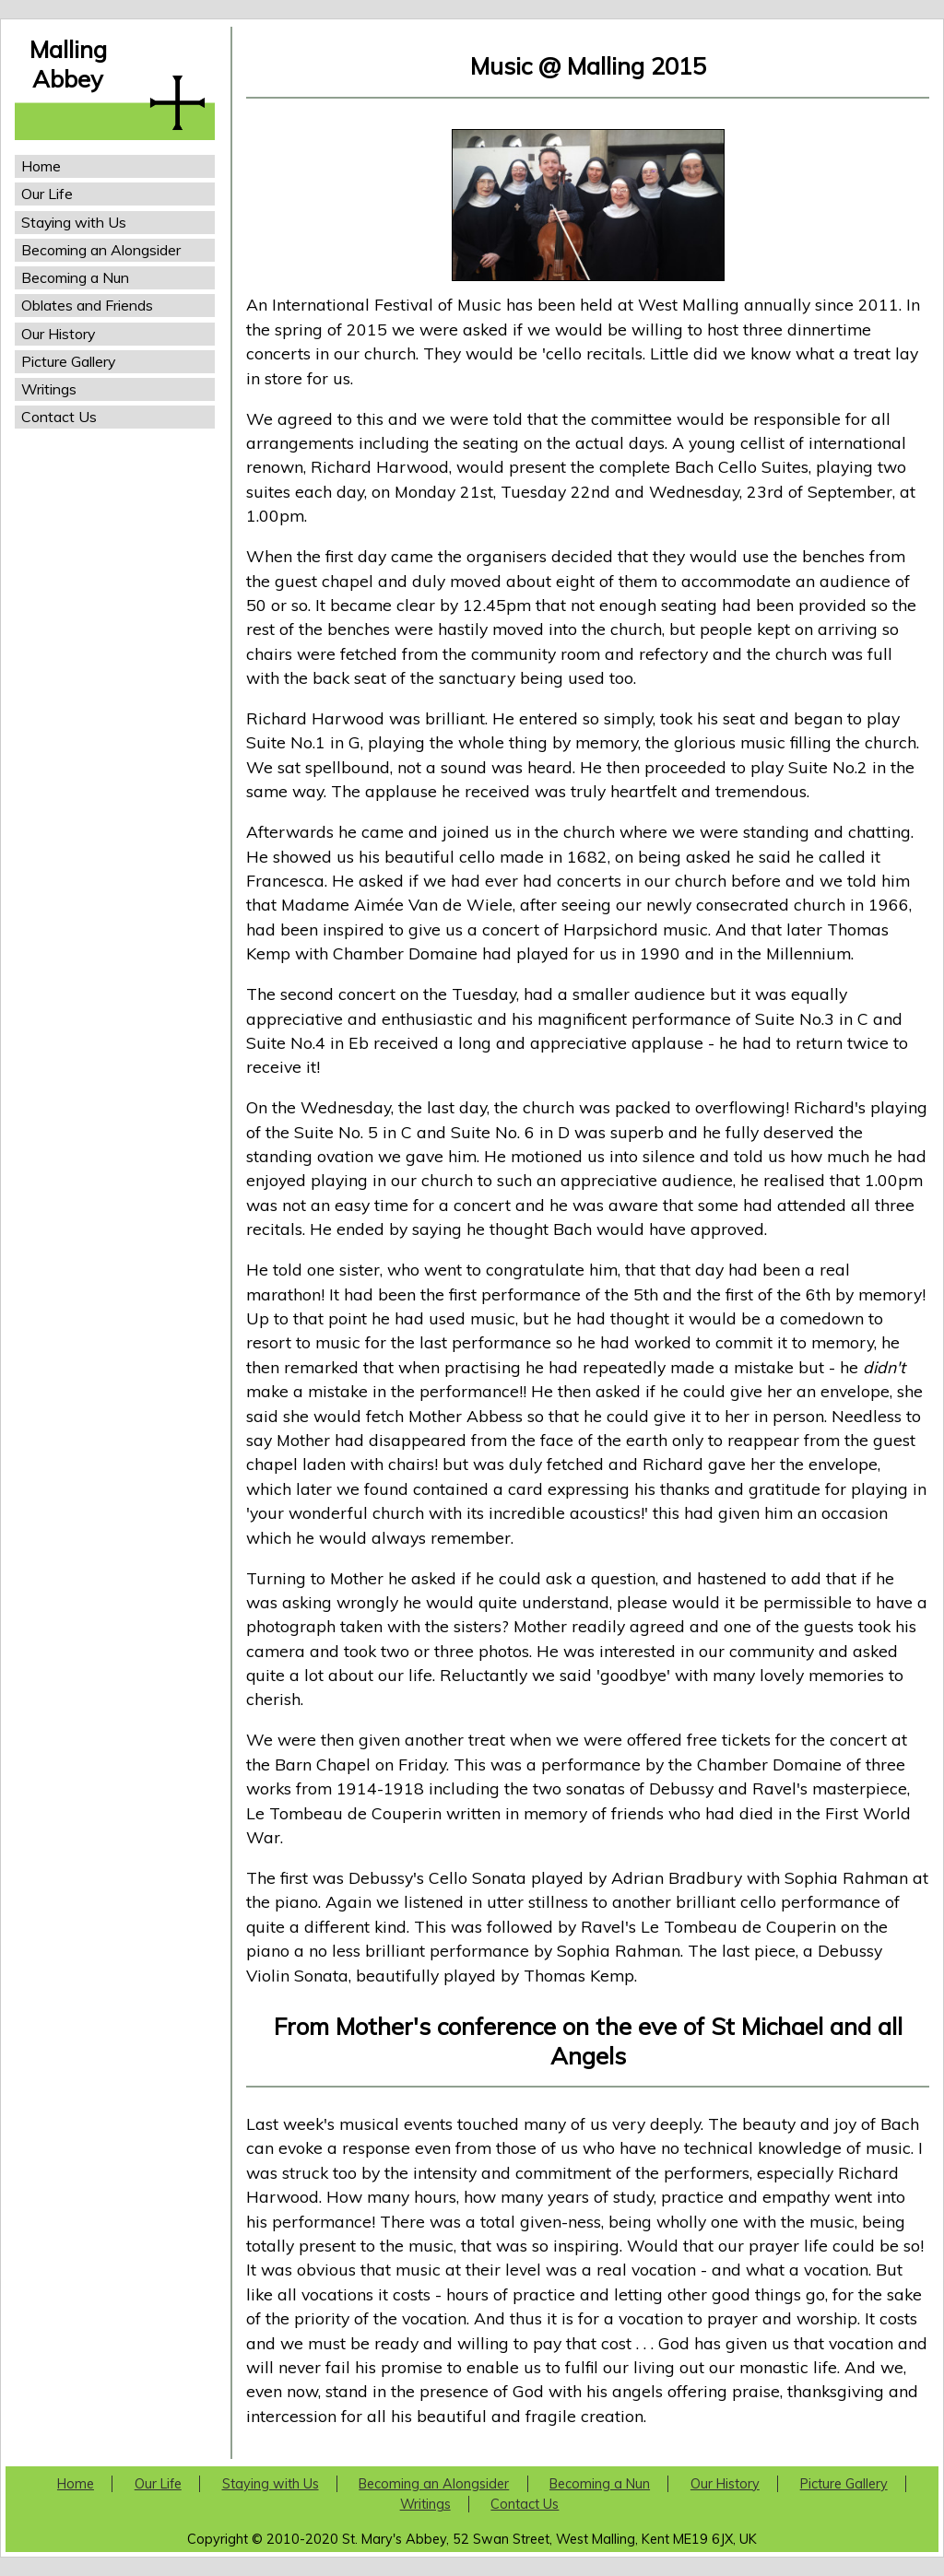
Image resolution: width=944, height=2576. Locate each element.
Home (41, 166)
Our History (58, 333)
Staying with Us (73, 222)
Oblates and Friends (87, 305)
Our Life (47, 193)
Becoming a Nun (75, 277)
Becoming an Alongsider (101, 250)
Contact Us (59, 416)
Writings (49, 389)
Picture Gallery (68, 361)
